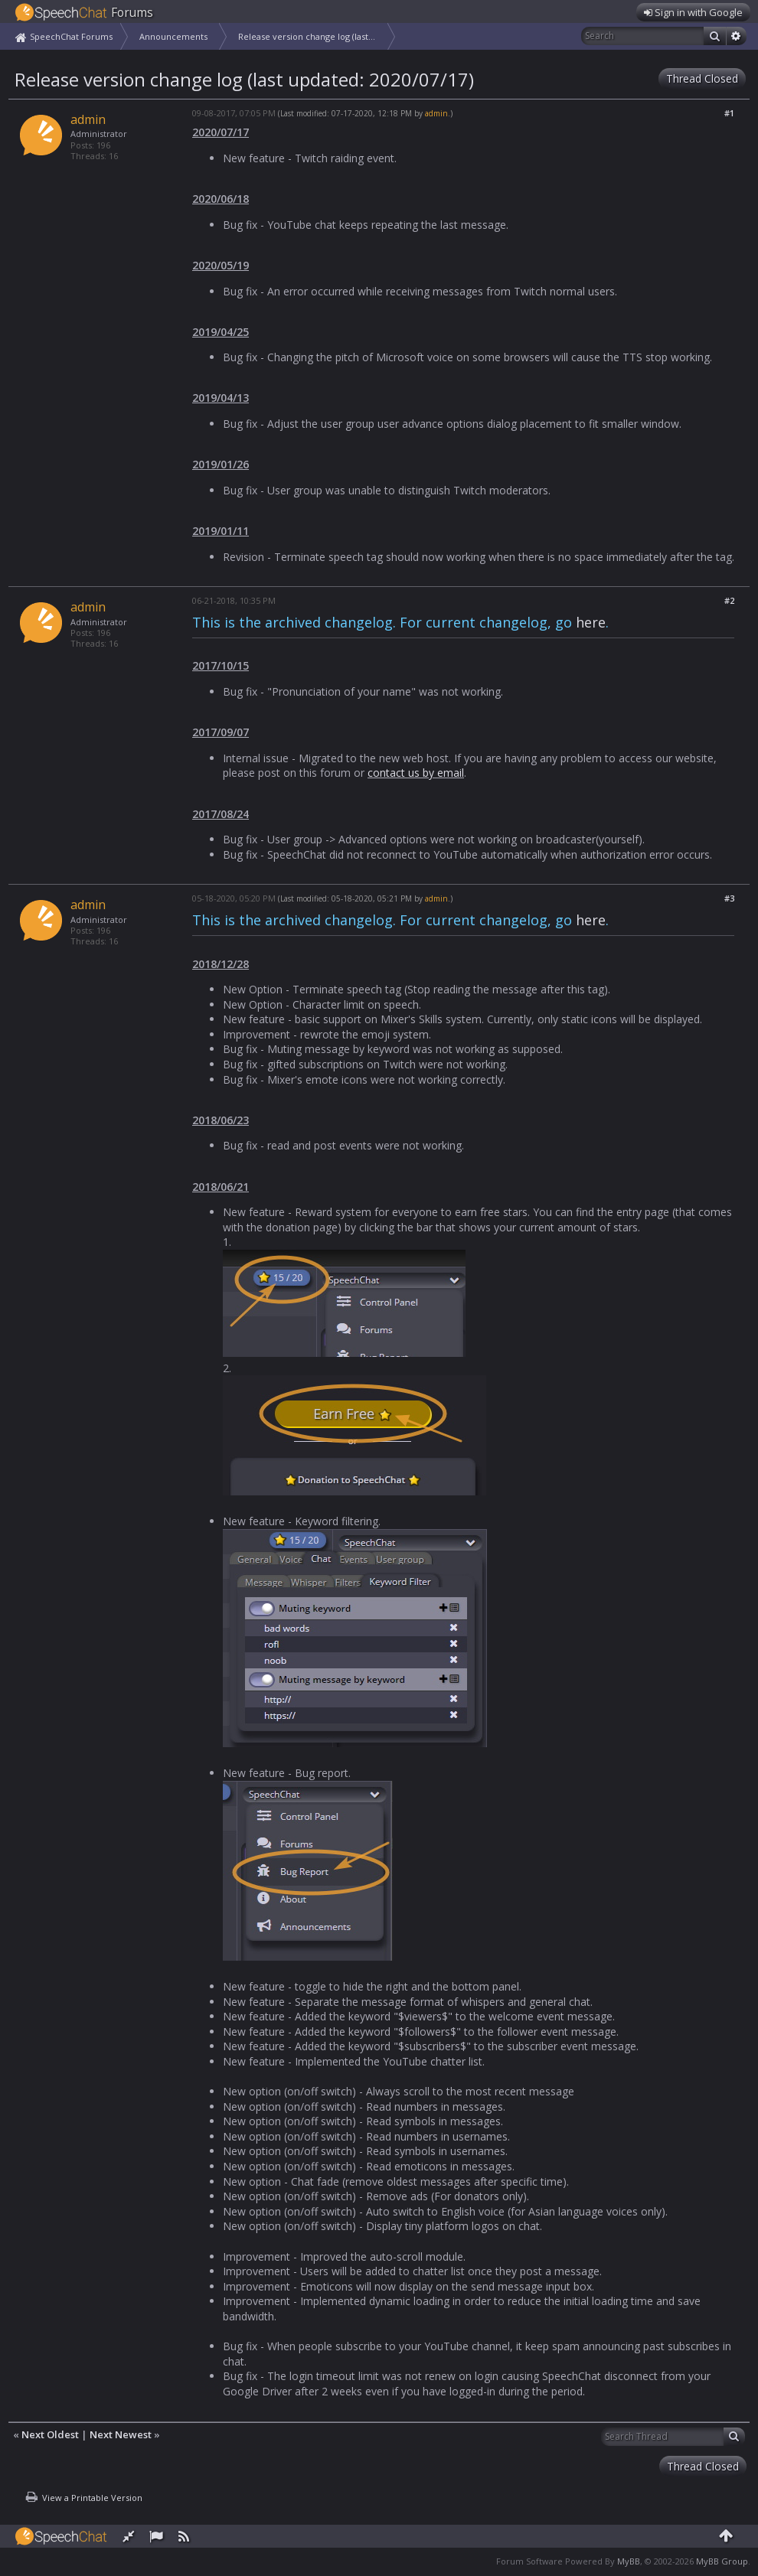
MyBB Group (722, 2561)
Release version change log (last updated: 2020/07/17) (312, 36)
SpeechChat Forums (71, 36)
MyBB (628, 2561)
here (591, 622)
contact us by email (416, 772)
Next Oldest (50, 2434)
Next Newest (121, 2434)
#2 (729, 600)
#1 (729, 113)
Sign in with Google (693, 12)
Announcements (173, 36)
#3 (729, 898)
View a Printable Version (92, 2497)
